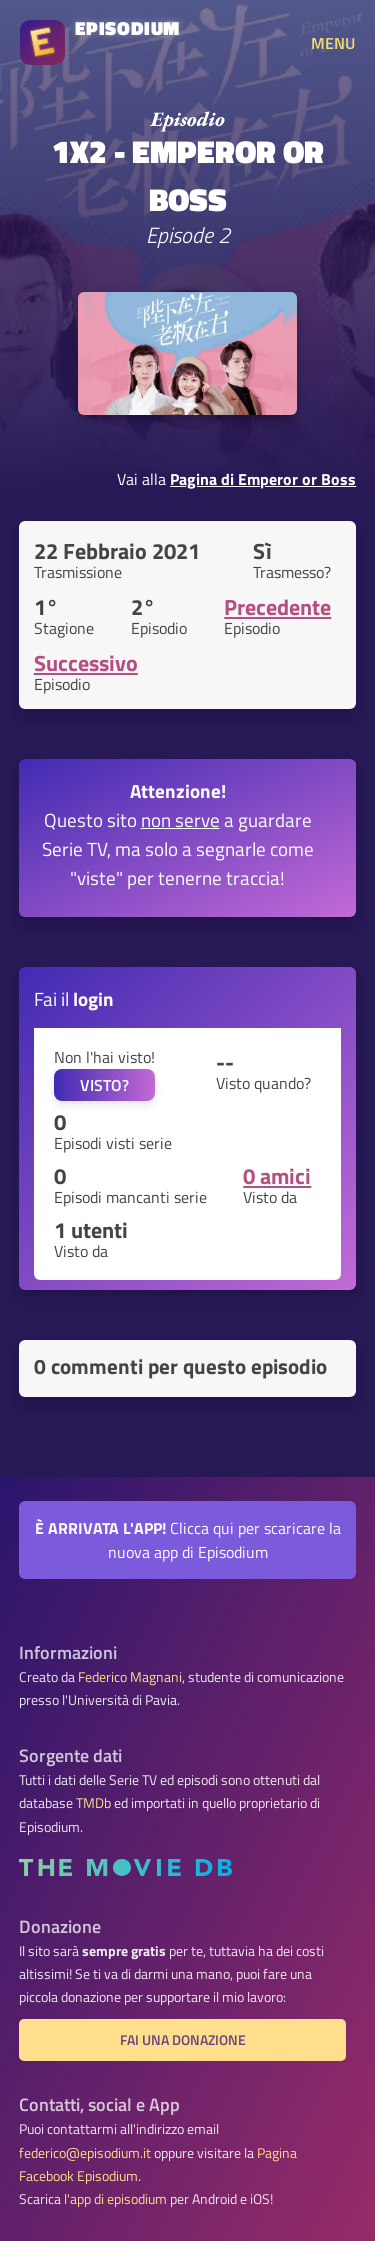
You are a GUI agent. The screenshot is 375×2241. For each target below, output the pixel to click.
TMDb (93, 1803)
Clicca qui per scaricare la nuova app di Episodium (188, 1540)
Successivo (86, 663)
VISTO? (104, 1085)
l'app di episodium (115, 2199)
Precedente (277, 607)
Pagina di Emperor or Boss (263, 479)
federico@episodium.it (85, 2153)
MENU (333, 43)
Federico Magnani (130, 1677)
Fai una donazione (183, 2040)
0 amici (277, 1176)
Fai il (74, 998)
